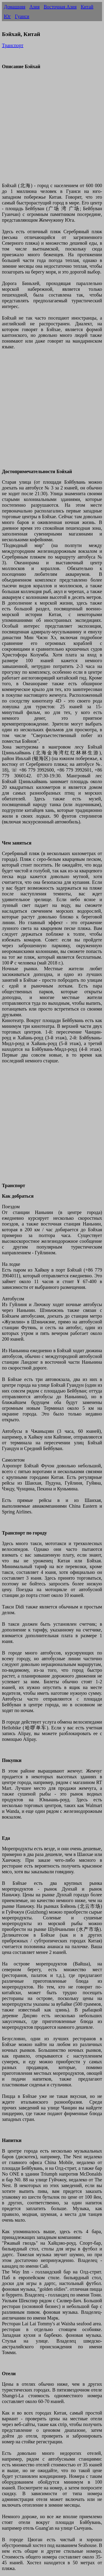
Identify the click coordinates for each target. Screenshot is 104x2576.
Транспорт (12, 45)
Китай (87, 6)
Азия (34, 6)
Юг (7, 16)
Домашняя (14, 6)
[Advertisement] (52, 126)
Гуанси (22, 16)
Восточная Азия (60, 6)
